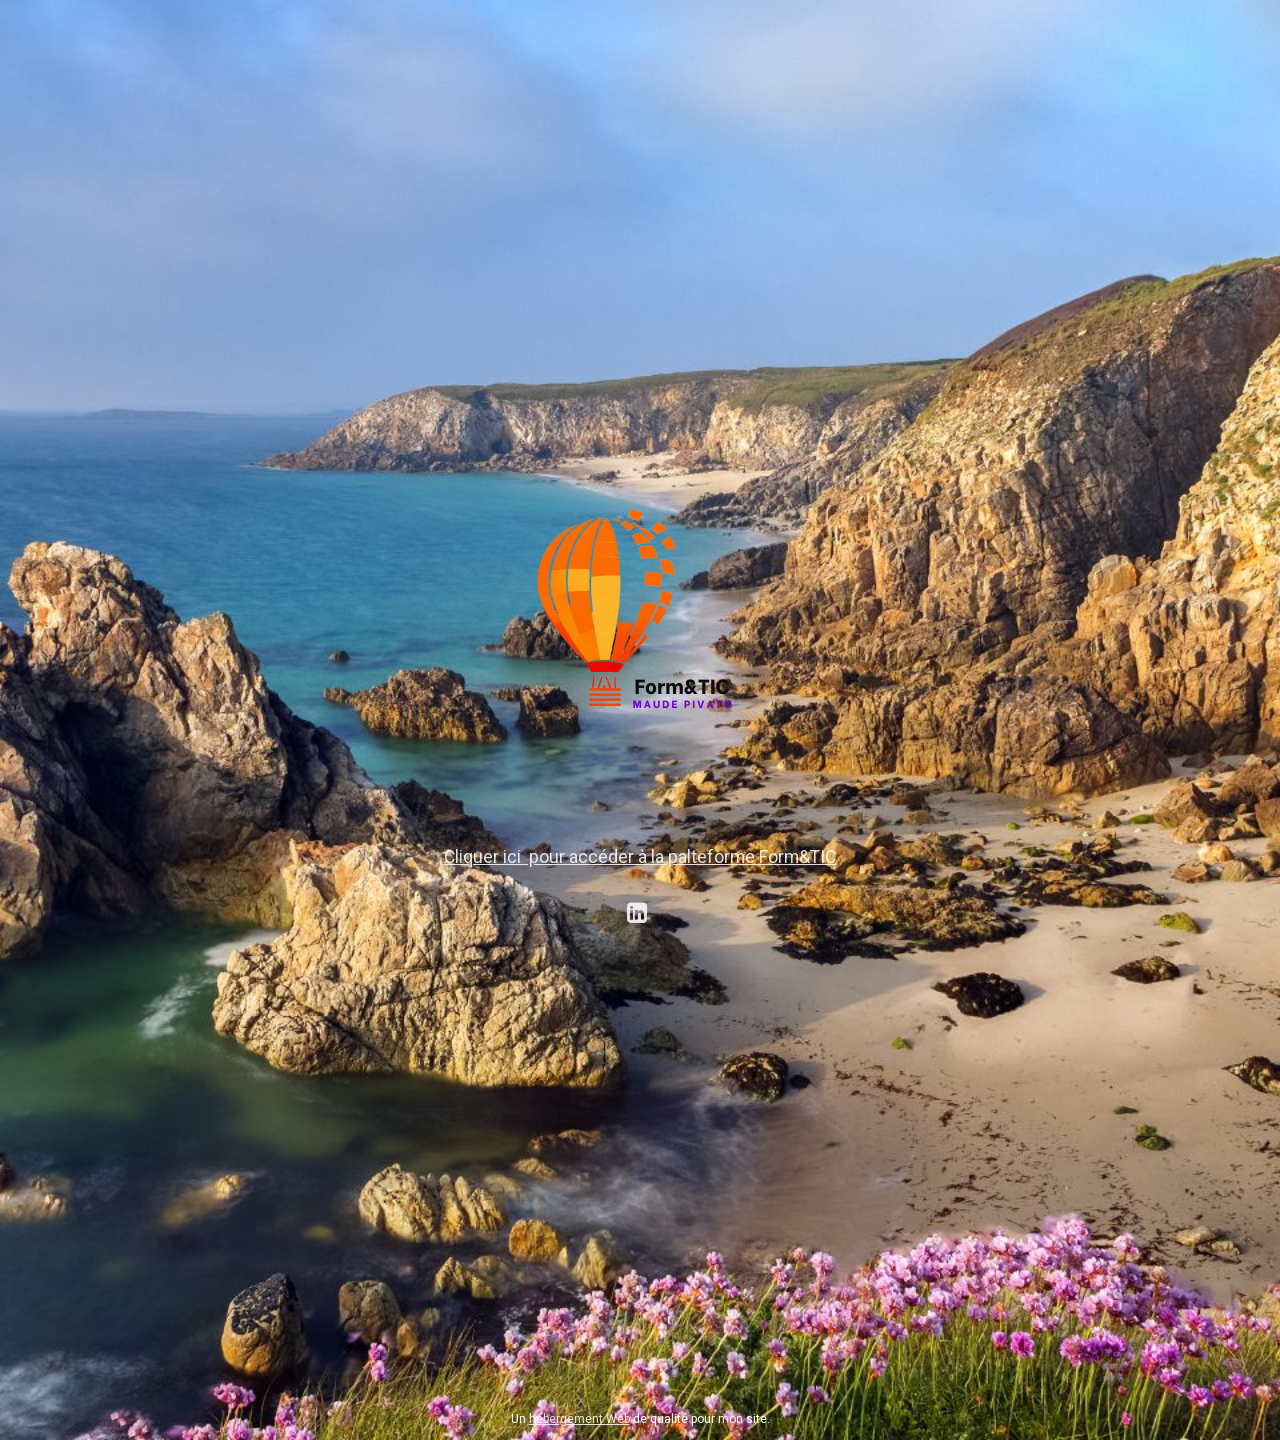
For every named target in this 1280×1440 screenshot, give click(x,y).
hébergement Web (579, 1419)
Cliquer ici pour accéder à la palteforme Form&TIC (640, 857)
